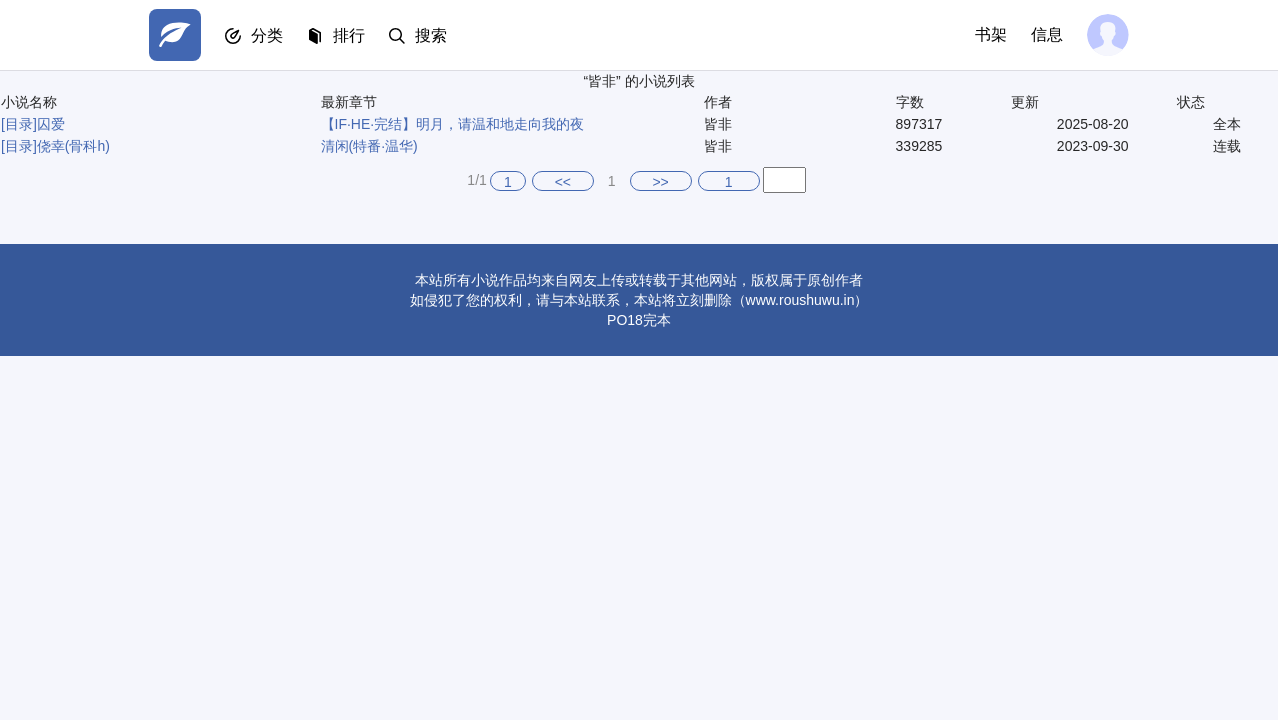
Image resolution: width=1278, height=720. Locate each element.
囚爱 (51, 124)
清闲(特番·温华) (369, 146)
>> (660, 182)
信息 (1047, 34)
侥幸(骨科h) (73, 146)
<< (563, 182)
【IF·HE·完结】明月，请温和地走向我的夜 (453, 124)
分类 (267, 35)
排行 (349, 35)
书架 (991, 34)
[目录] (19, 124)
